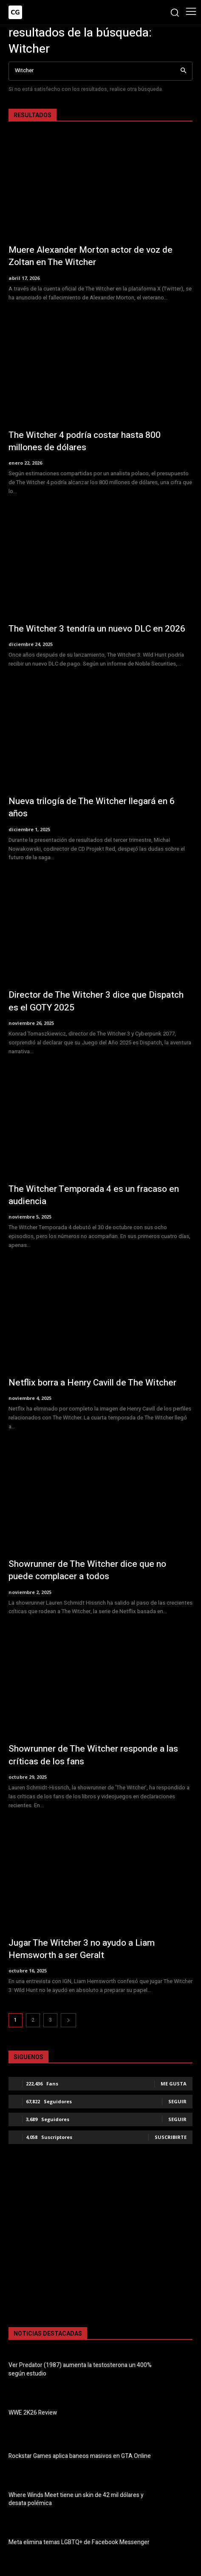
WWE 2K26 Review (32, 2412)
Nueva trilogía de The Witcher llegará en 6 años (91, 807)
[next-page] (68, 2020)
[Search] (183, 71)
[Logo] (15, 12)
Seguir (177, 2101)
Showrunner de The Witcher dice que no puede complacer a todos (87, 1570)
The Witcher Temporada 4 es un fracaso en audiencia (93, 1195)
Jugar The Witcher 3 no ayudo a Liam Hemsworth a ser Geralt (81, 1949)
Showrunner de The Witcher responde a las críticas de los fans (93, 1755)
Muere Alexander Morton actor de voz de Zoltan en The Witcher (90, 256)
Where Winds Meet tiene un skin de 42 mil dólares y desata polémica (76, 2499)
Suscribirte (171, 2137)
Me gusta (174, 2083)
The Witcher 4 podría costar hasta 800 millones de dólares (84, 441)
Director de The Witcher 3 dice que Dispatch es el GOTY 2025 (96, 1001)
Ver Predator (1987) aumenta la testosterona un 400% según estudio (80, 2369)
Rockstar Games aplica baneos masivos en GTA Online (79, 2456)
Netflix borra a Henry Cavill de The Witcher (92, 1382)
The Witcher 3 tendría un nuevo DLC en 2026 (96, 628)
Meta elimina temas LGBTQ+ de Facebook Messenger (79, 2542)
